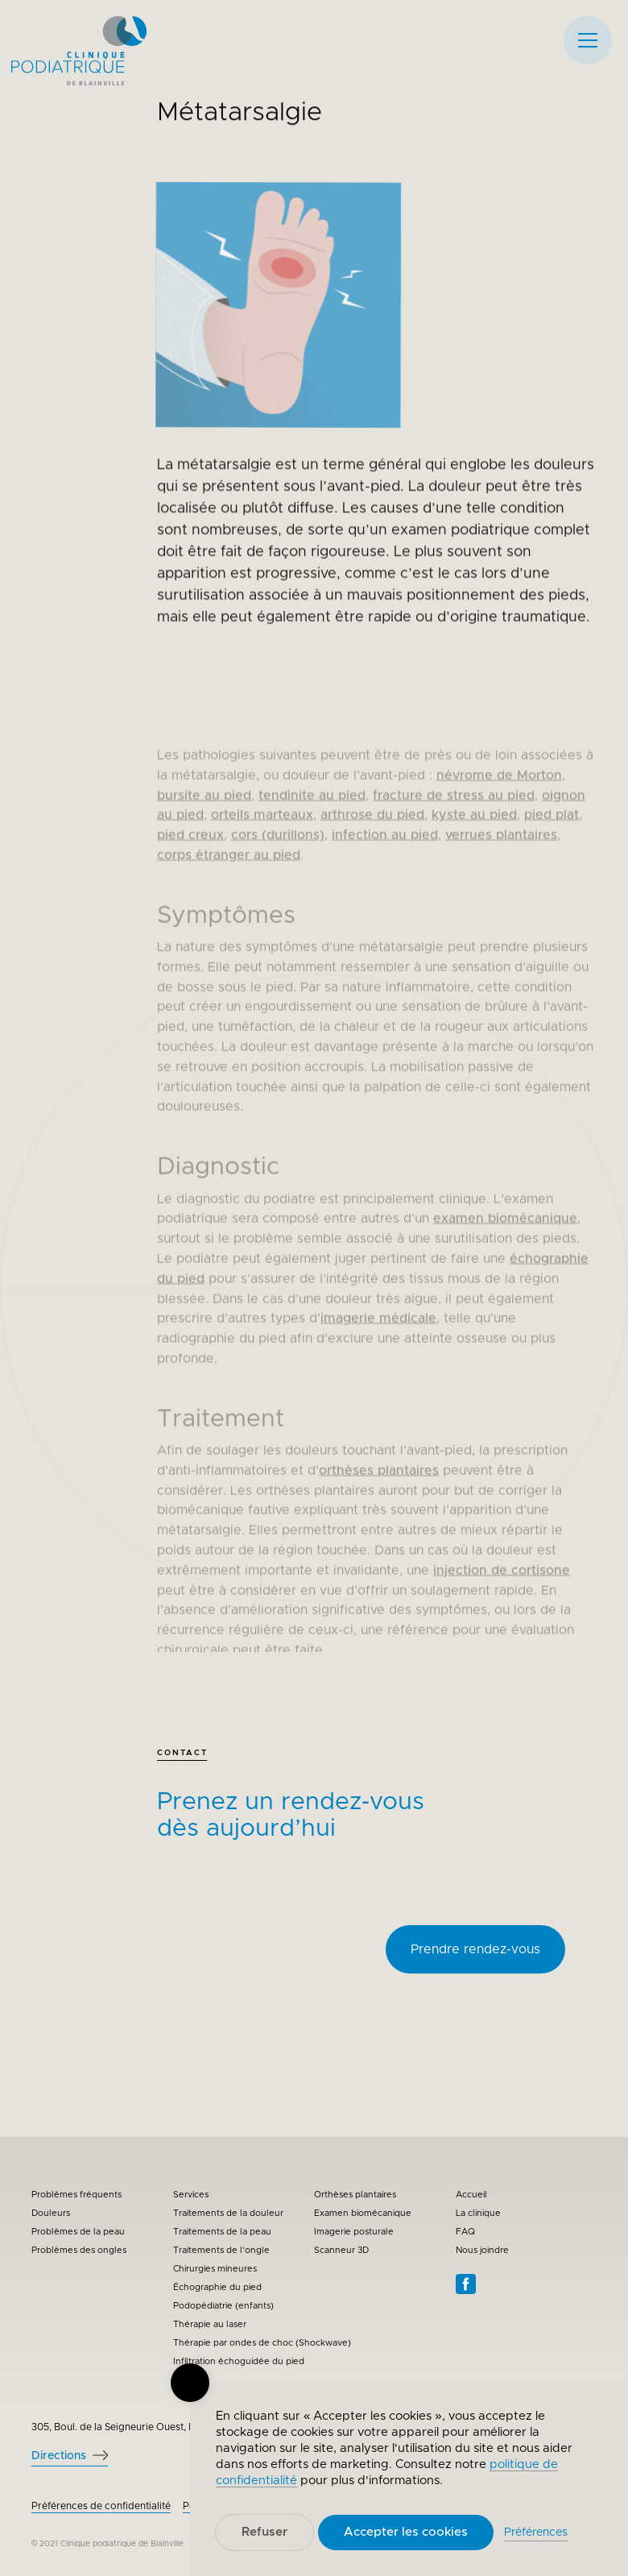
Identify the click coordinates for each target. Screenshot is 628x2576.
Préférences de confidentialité (101, 2506)
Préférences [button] (536, 2532)
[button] (588, 40)
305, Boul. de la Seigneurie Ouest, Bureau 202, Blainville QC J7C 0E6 (188, 2427)
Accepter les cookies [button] (406, 2532)
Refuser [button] (264, 2532)
